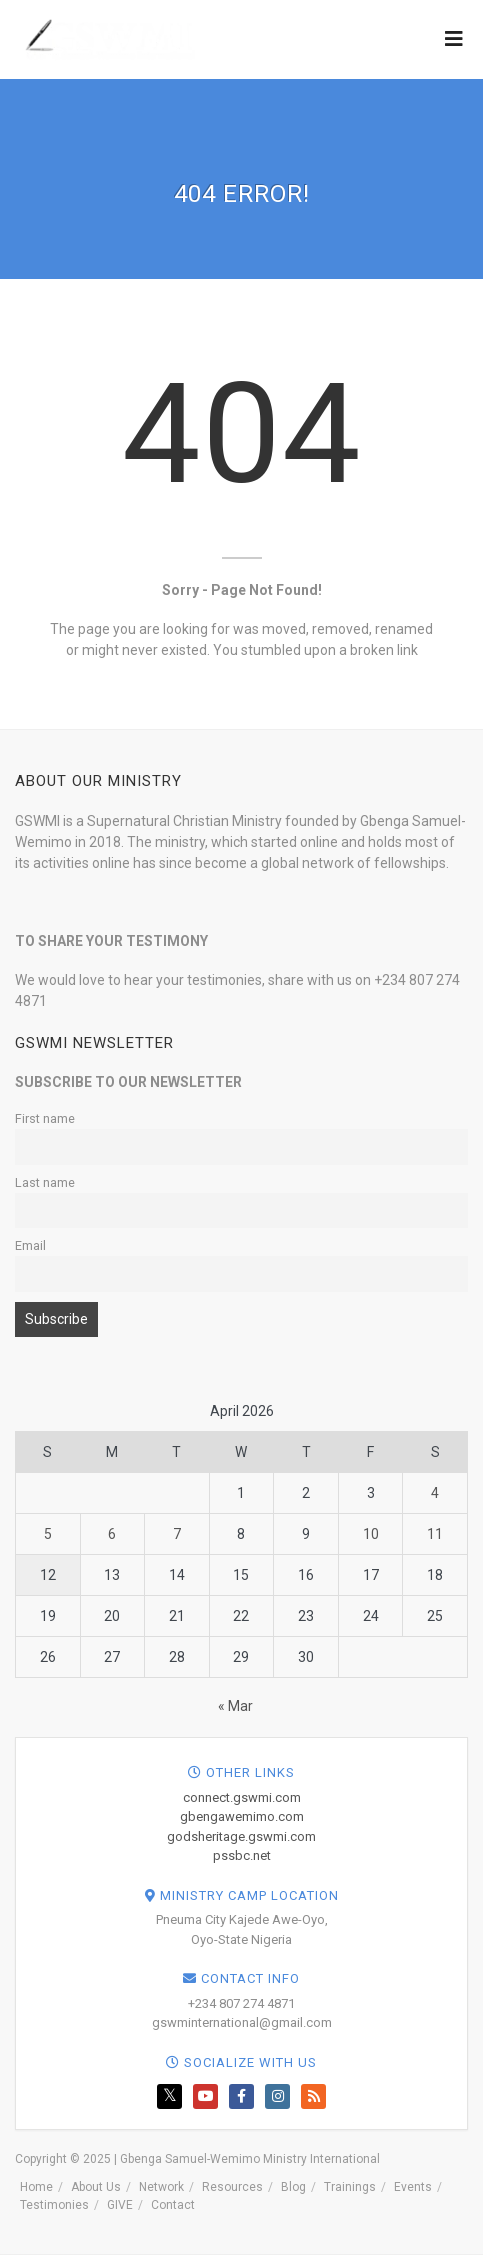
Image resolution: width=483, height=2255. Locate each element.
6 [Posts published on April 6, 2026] (112, 1534)
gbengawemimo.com (242, 1816)
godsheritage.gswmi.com (241, 1836)
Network (161, 2187)
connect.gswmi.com (242, 1797)
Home (36, 2187)
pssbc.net (242, 1855)
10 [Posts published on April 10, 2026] (371, 1534)
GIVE (120, 2205)
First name (45, 1118)
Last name (45, 1182)
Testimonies (54, 2205)
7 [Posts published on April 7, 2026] (177, 1534)
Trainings (350, 2187)
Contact (173, 2205)
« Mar (235, 1706)
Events (413, 2187)
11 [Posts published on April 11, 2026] (435, 1534)
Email (30, 1245)
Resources (232, 2187)
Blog (293, 2187)
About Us (96, 2187)
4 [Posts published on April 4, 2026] (435, 1493)
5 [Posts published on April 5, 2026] (48, 1534)
